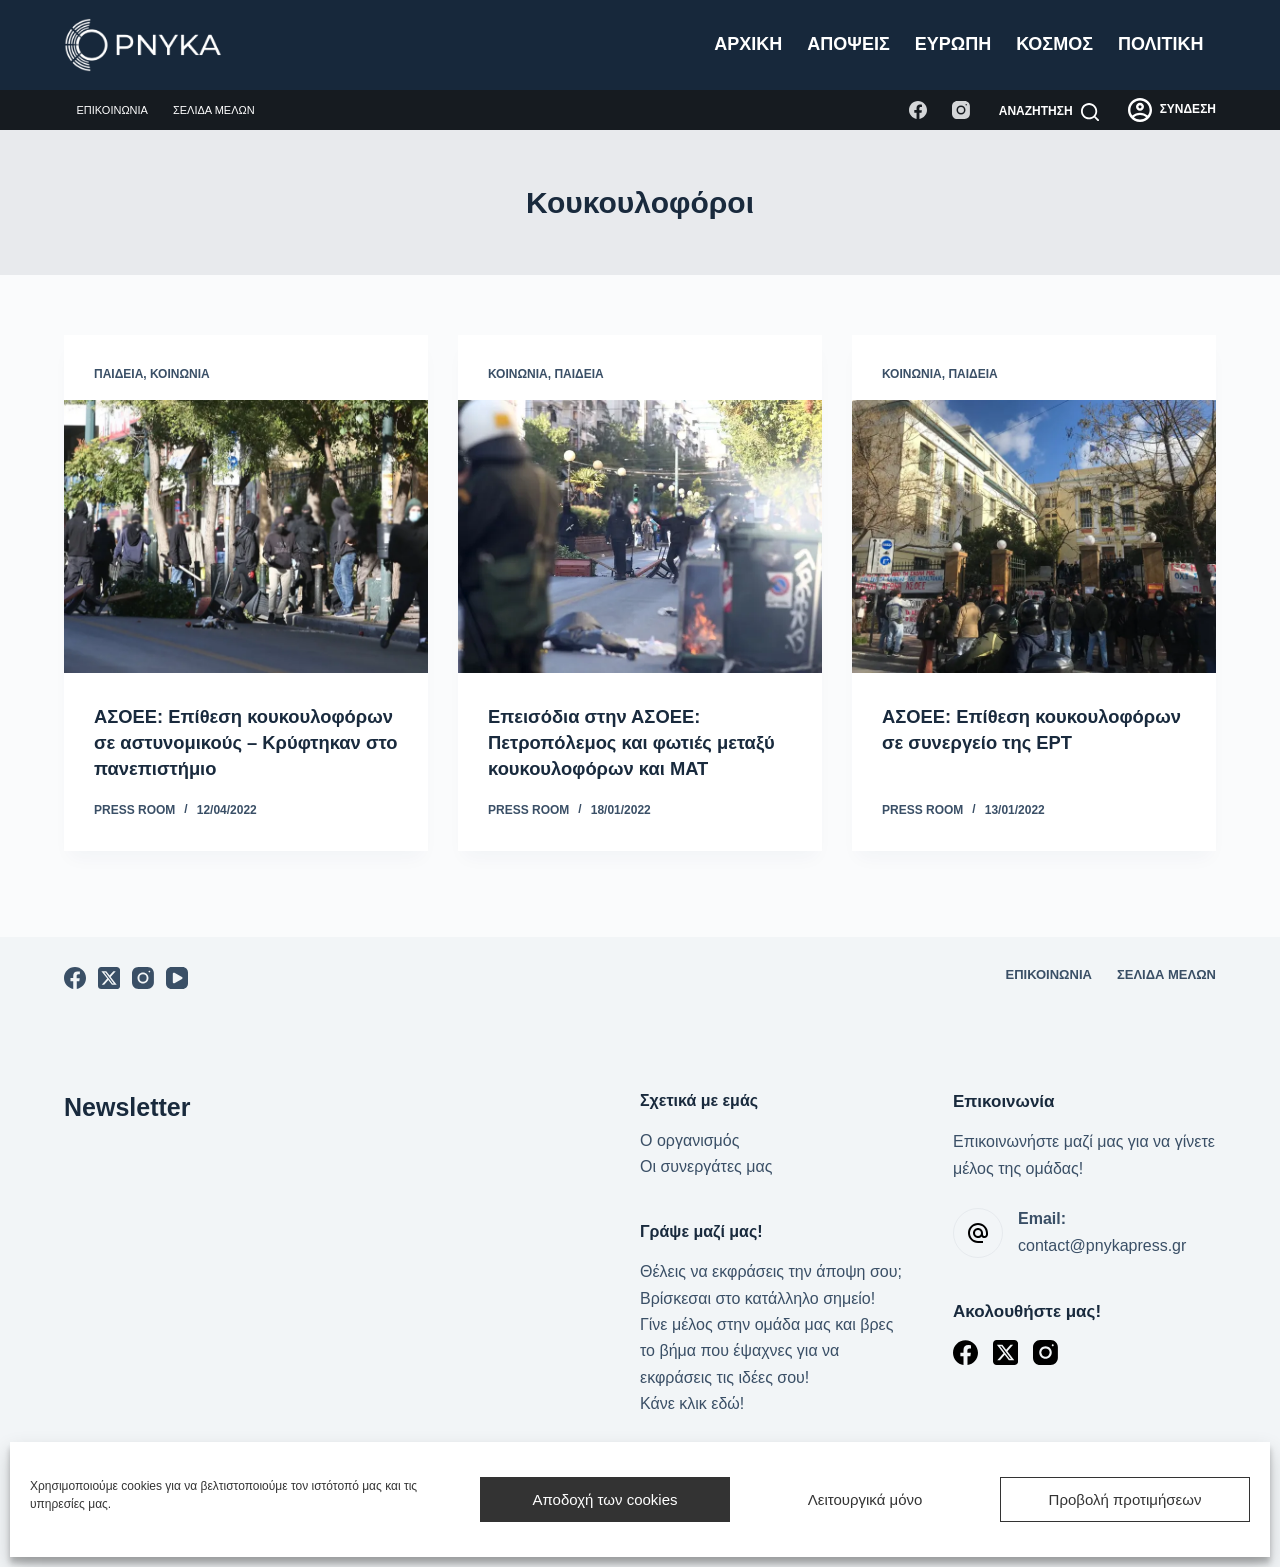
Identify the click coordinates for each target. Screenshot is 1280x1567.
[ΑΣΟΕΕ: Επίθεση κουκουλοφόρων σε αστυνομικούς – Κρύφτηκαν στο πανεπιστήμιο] (246, 536)
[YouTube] (177, 978)
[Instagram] (961, 110)
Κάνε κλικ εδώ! (692, 1403)
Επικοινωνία (112, 110)
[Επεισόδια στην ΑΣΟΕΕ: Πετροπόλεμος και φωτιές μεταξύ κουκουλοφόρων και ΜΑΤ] (640, 536)
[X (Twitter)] (109, 978)
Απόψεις (848, 44)
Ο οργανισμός (689, 1140)
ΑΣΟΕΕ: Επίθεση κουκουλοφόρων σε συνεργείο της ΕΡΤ (1027, 742)
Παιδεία (118, 374)
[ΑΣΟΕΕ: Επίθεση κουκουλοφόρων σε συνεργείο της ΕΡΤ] (1034, 536)
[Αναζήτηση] (1049, 112)
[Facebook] (918, 110)
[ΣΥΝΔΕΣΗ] (1172, 110)
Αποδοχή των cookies (604, 1499)
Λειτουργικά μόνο (865, 1499)
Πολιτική (1161, 44)
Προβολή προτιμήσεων (1125, 1499)
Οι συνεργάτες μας (706, 1166)
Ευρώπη (953, 44)
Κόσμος (1054, 44)
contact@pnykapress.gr (1102, 1245)
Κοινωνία (180, 374)
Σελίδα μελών (214, 110)
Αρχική (748, 44)
